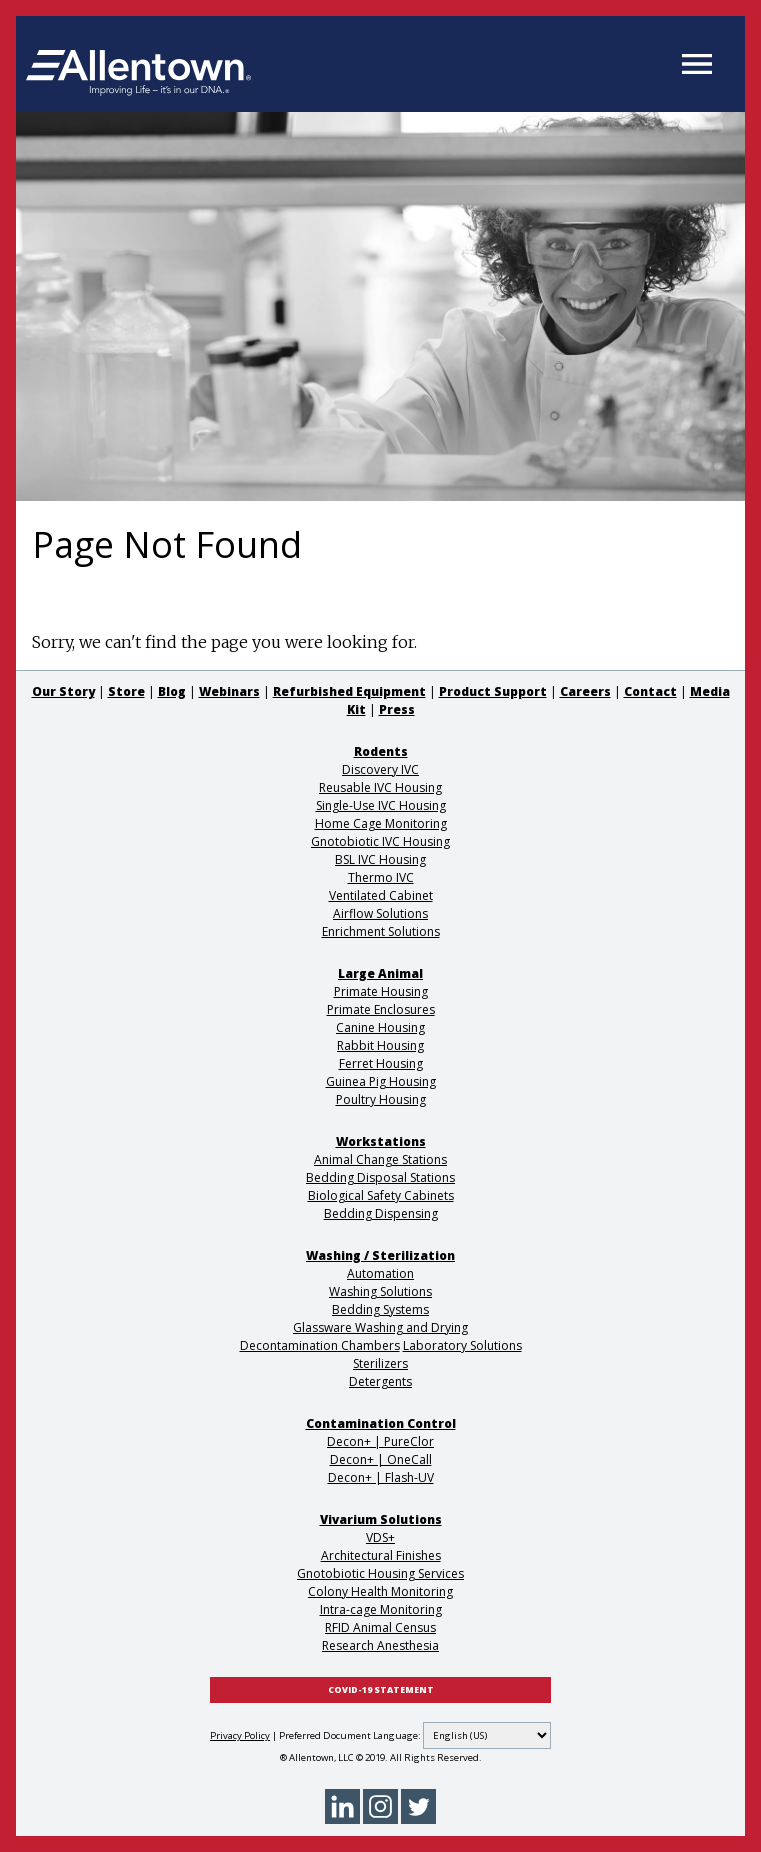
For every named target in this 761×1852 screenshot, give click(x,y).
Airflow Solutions (380, 913)
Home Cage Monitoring (381, 823)
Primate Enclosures (381, 1009)
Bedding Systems (380, 1309)
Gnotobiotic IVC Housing (380, 841)
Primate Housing (381, 991)
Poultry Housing (381, 1099)
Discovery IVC (380, 769)
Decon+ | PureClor (380, 1441)
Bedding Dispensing (381, 1213)
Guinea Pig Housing (381, 1081)
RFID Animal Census (380, 1627)
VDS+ (380, 1537)
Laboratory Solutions (462, 1345)
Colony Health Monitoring (380, 1591)
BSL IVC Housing (380, 859)
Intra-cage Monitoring (381, 1609)
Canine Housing (380, 1027)
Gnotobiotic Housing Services (380, 1573)
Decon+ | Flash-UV (381, 1477)
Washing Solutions (380, 1291)
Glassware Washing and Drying (380, 1327)
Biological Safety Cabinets (381, 1195)
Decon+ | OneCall (381, 1459)
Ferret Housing (381, 1063)
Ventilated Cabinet (381, 895)
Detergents (380, 1381)
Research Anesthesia (380, 1645)
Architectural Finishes (381, 1555)
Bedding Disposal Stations (380, 1177)
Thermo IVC (381, 877)
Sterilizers (380, 1363)
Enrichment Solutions (381, 931)
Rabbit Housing (380, 1045)
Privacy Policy (240, 1735)
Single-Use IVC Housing (381, 805)
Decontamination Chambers (320, 1345)
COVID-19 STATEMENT (381, 1690)
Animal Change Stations (380, 1159)
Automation (380, 1273)
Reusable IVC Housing (380, 787)
